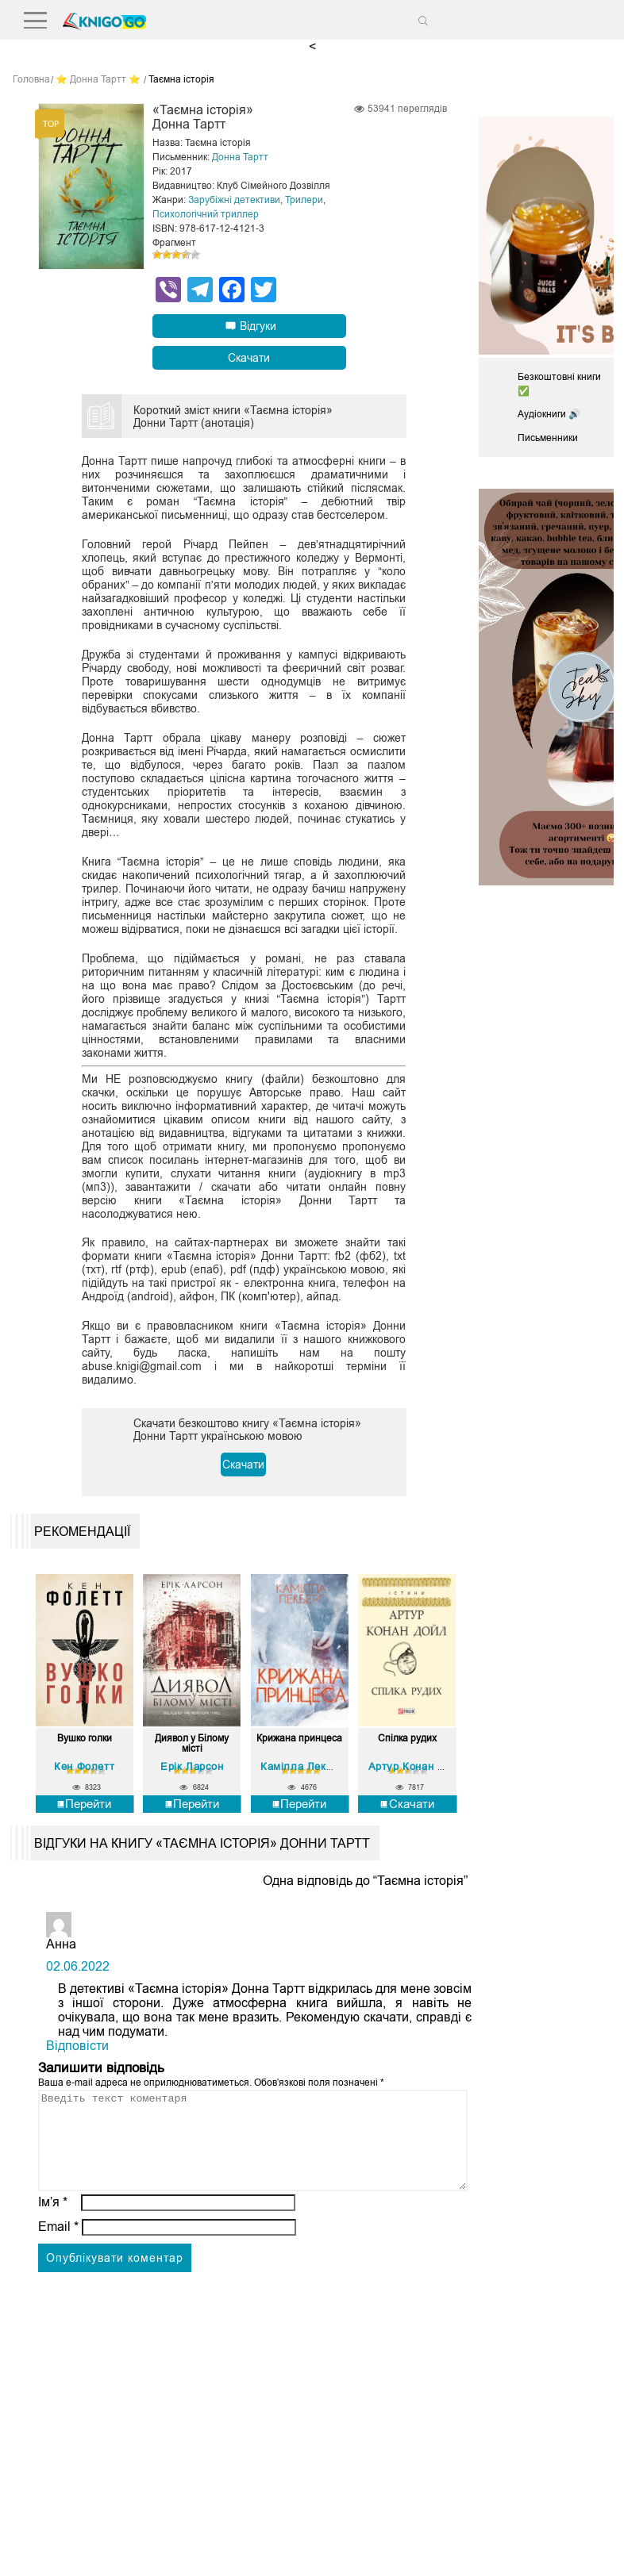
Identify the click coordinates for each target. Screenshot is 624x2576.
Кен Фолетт (84, 1766)
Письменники (548, 437)
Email (58, 2245)
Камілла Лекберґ (304, 1766)
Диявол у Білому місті (192, 1743)
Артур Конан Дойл (416, 1766)
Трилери (304, 199)
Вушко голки (84, 1738)
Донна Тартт (240, 157)
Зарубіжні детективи (234, 199)
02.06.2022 (78, 1966)
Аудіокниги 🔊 (549, 414)
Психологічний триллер (205, 214)
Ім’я (53, 2221)
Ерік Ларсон (192, 1766)
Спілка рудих (407, 1738)
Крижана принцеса (299, 1738)
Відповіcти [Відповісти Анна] (77, 2045)
